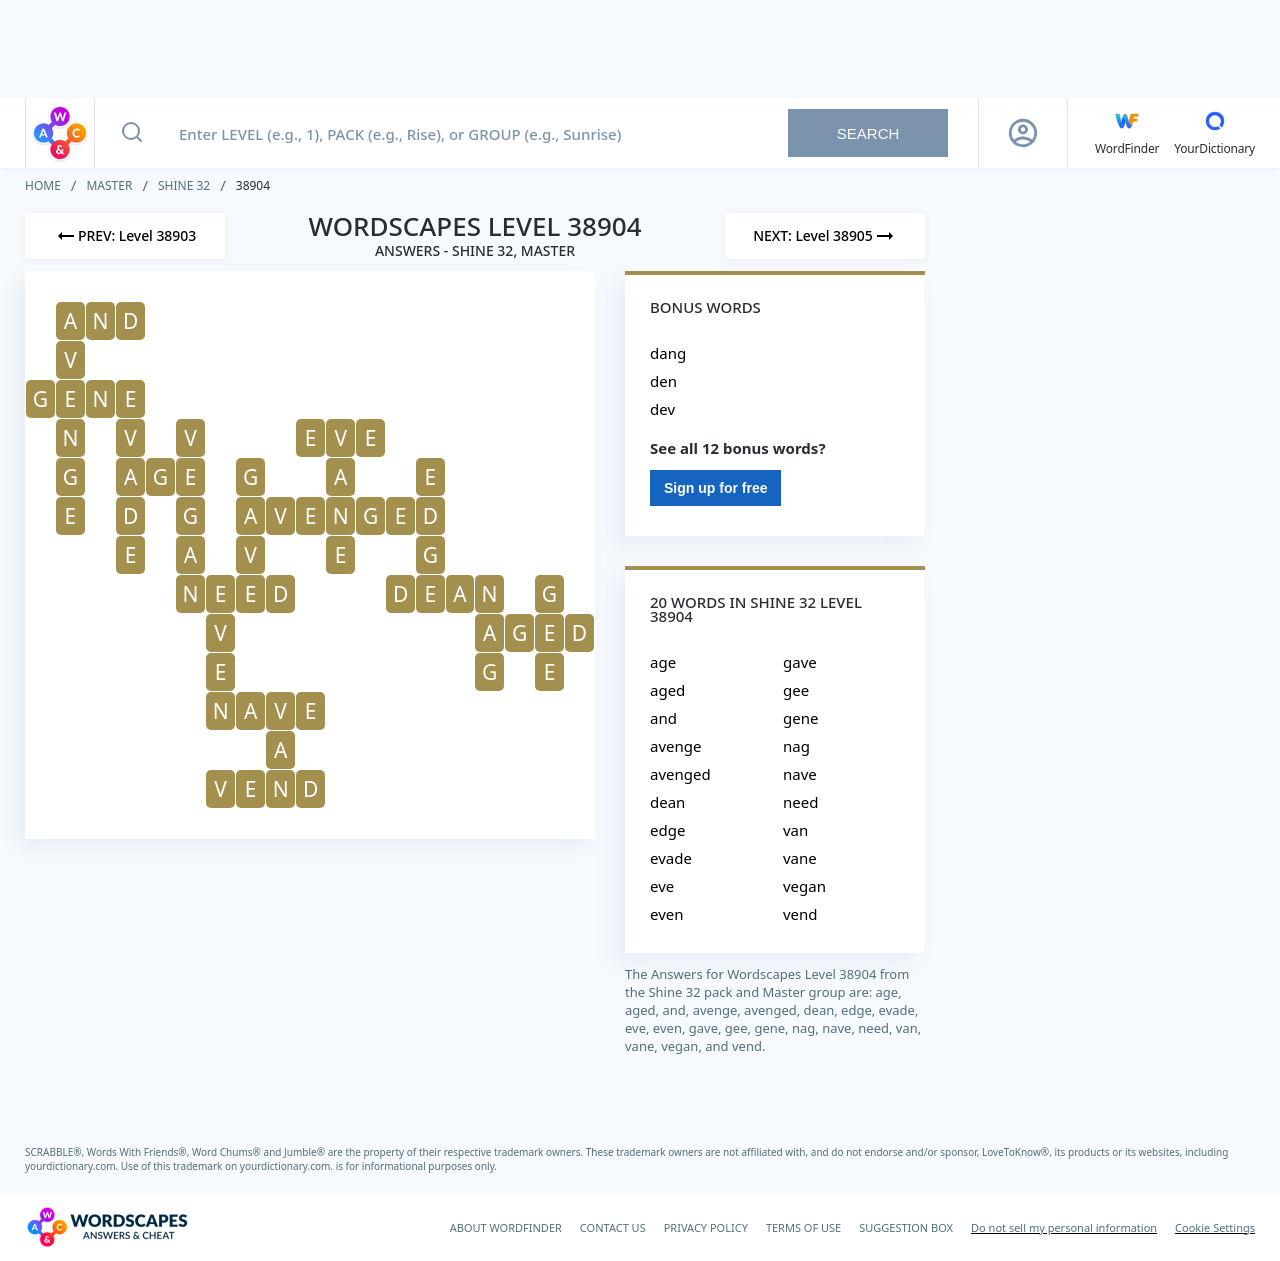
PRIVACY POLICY (706, 1227)
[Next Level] (825, 236)
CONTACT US (613, 1227)
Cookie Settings (1215, 1227)
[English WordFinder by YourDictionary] (1127, 133)
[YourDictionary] (1214, 133)
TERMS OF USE (803, 1227)
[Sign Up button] (1023, 133)
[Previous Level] (125, 236)
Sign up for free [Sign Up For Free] (715, 488)
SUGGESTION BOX (906, 1227)
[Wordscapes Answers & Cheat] (107, 1227)
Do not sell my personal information (1064, 1227)
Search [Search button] (868, 133)
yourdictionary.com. (73, 1166)
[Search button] (132, 133)
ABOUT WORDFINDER (506, 1227)
